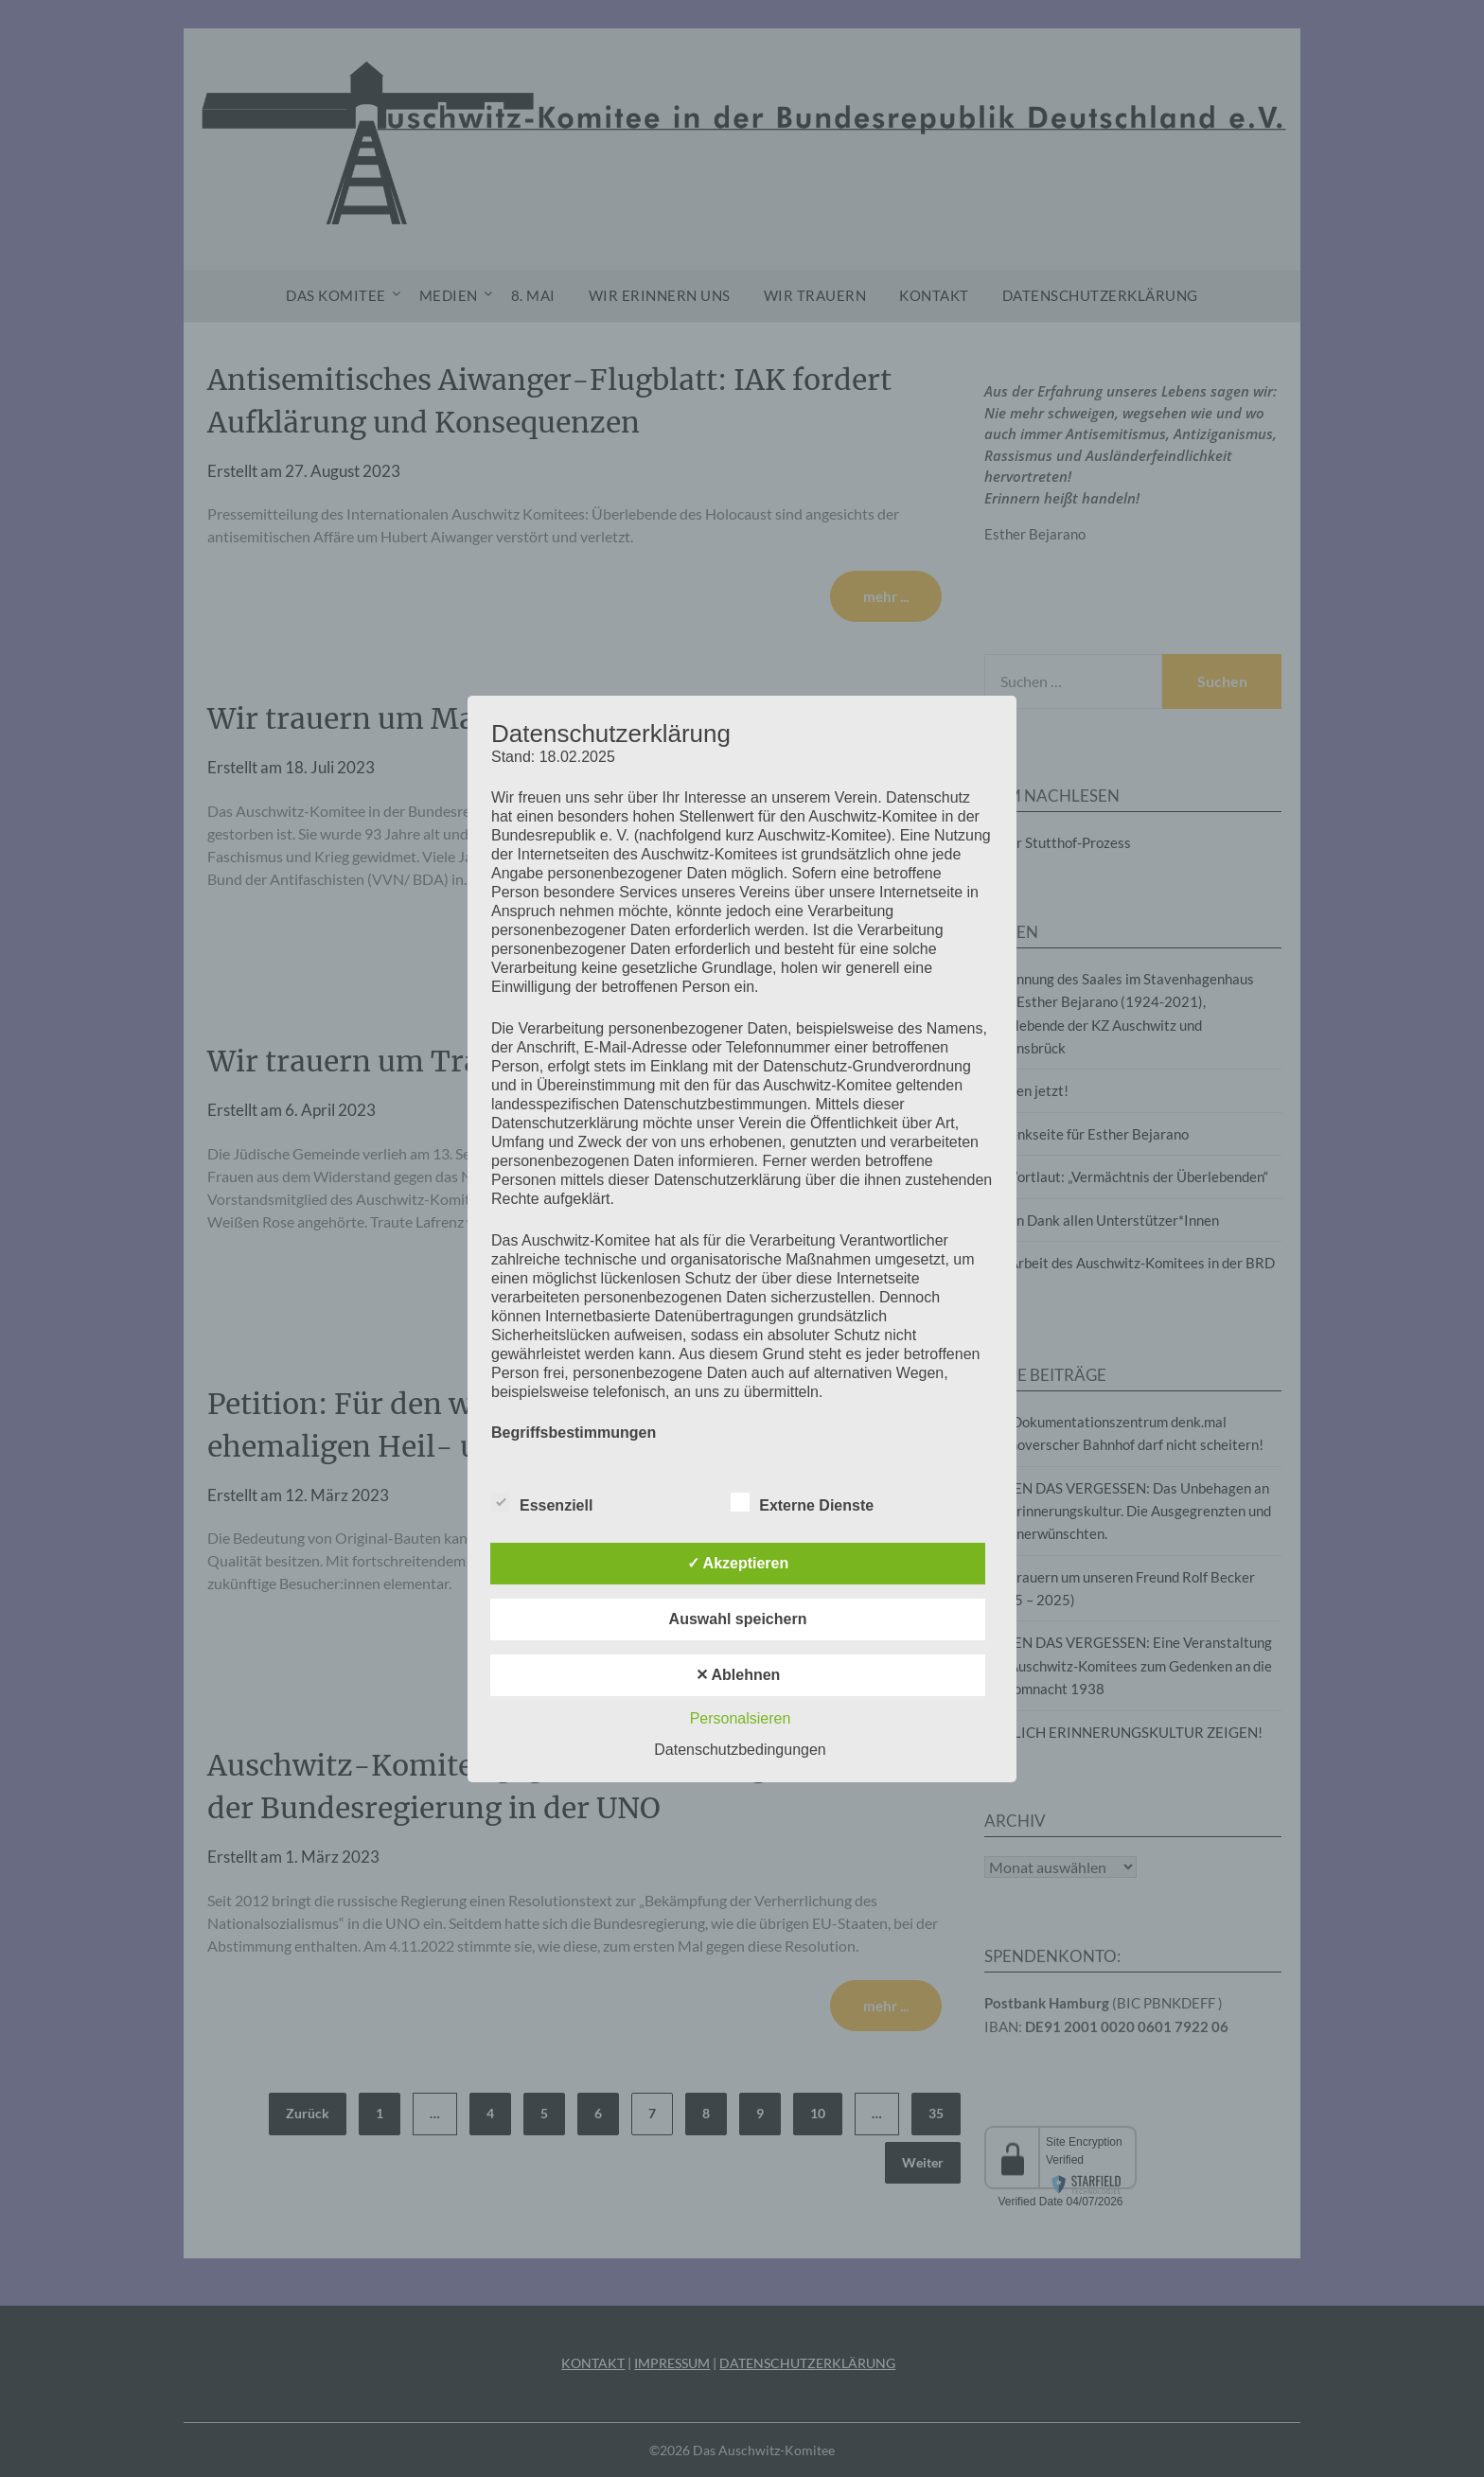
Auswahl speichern (738, 1619)
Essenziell (541, 1502)
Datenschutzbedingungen (739, 1750)
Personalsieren (740, 1718)
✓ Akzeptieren (738, 1563)
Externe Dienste (802, 1502)
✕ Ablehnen (738, 1675)
